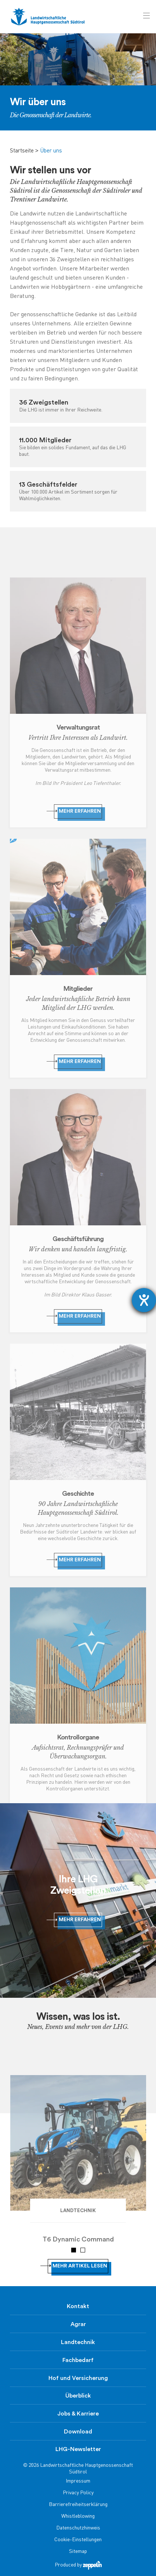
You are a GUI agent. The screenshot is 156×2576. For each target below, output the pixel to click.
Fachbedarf (78, 2360)
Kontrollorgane (78, 1737)
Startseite (22, 151)
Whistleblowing (78, 2516)
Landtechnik (78, 2342)
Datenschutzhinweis (78, 2528)
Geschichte (78, 1493)
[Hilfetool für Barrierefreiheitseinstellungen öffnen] (144, 1300)
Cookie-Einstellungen (78, 2540)
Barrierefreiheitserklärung (78, 2504)
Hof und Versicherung (78, 2378)
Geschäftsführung (78, 1239)
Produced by (78, 2565)
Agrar (78, 2324)
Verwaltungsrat (78, 727)
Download (78, 2432)
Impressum (78, 2481)
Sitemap (78, 2551)
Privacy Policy (78, 2493)
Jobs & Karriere (78, 2414)
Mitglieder (78, 988)
